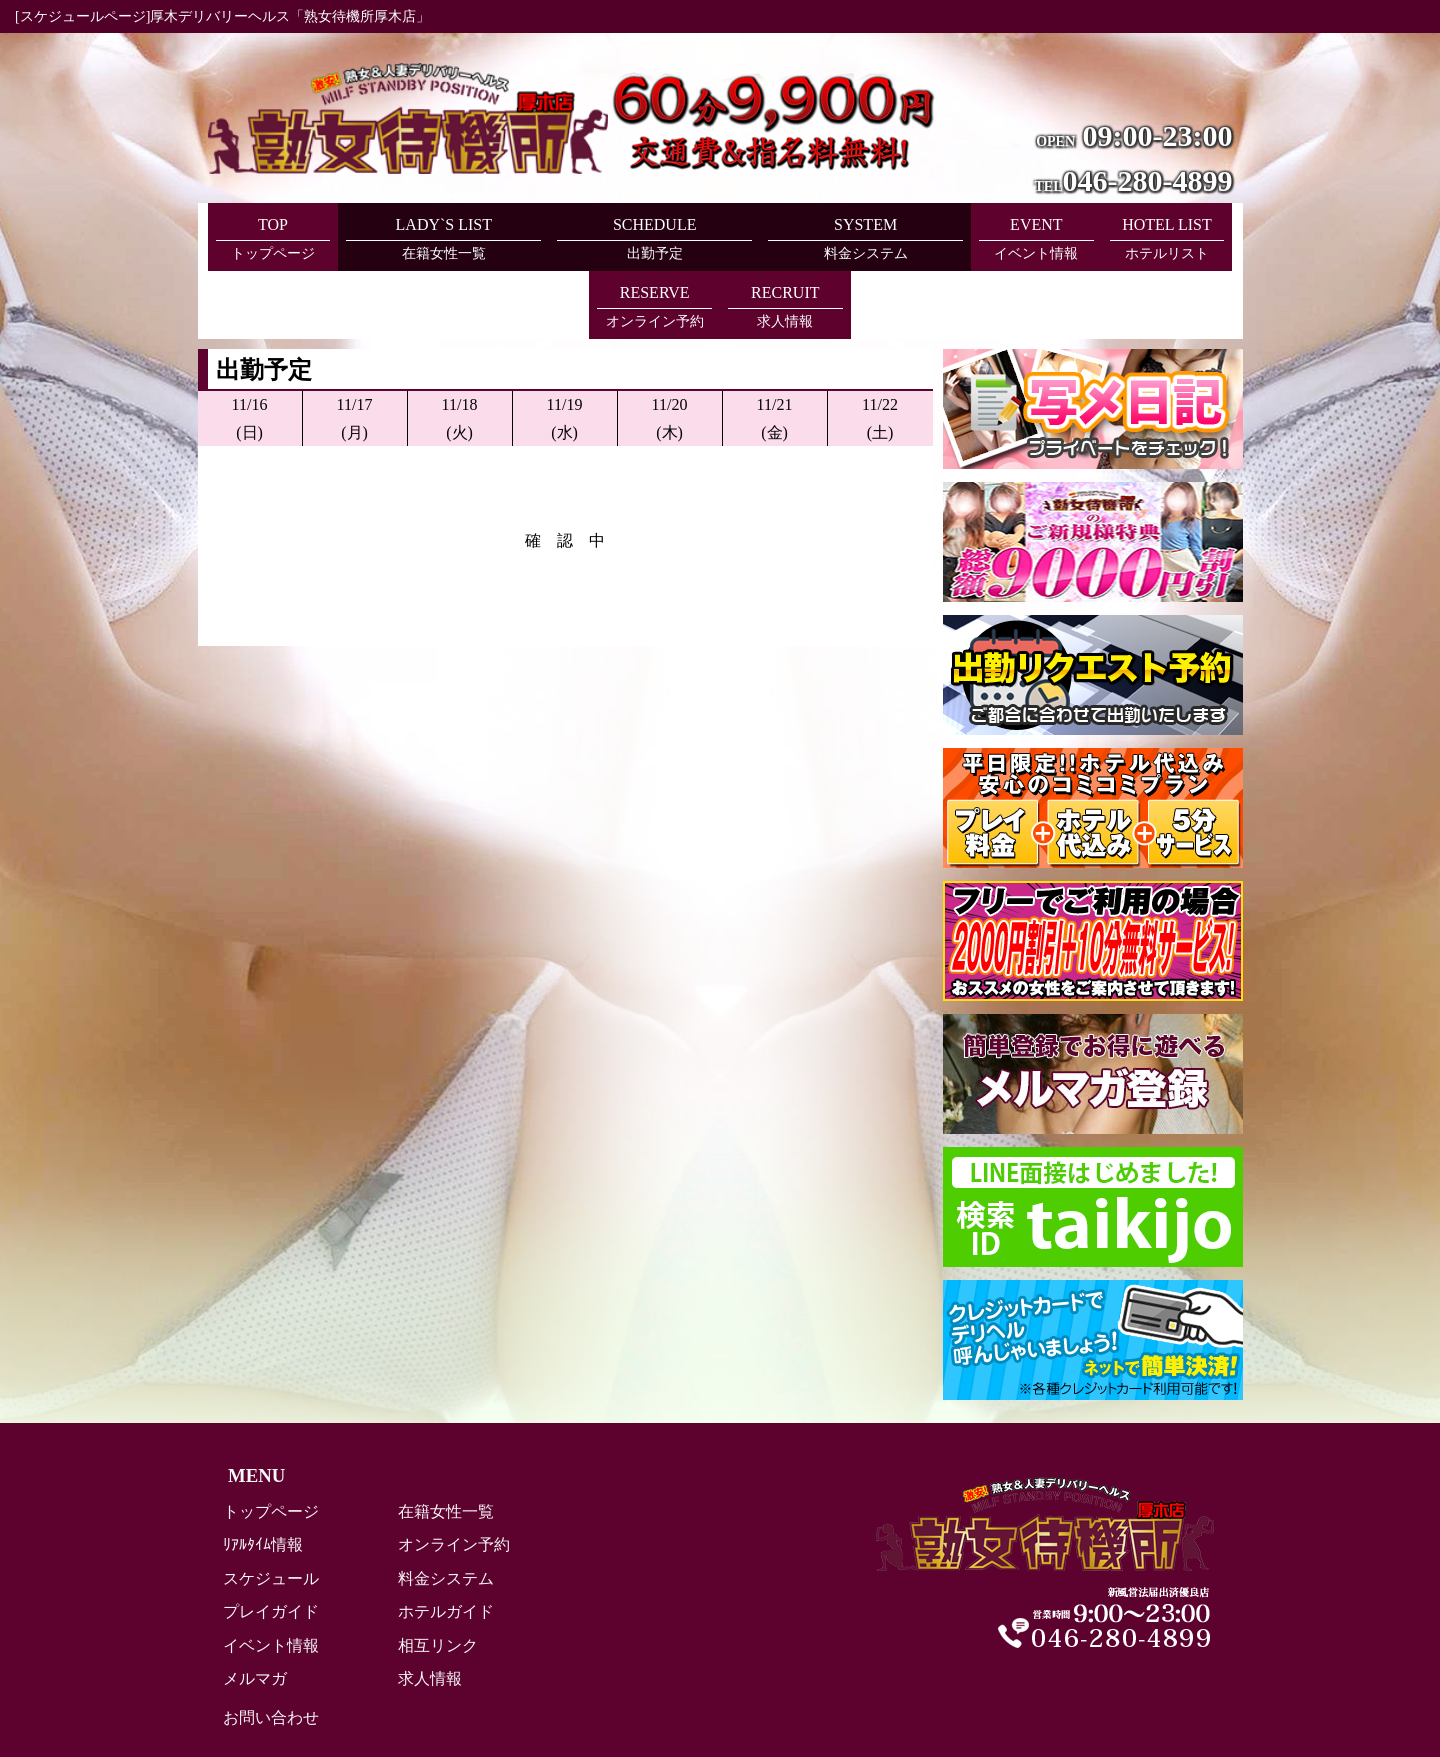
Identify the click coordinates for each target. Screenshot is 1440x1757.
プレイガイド (271, 1543)
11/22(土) (880, 350)
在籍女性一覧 (446, 1443)
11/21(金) (775, 350)
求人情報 (430, 1610)
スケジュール (271, 1510)
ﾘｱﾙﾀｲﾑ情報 (263, 1476)
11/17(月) (355, 350)
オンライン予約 (454, 1476)
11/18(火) (460, 350)
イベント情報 (271, 1577)
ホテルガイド (446, 1543)
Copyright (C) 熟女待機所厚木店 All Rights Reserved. (720, 1711)
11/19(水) (565, 350)
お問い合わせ (271, 1649)
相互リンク (438, 1577)
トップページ (271, 1443)
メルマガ (255, 1610)
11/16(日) (250, 350)
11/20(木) (670, 350)
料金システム (446, 1510)
